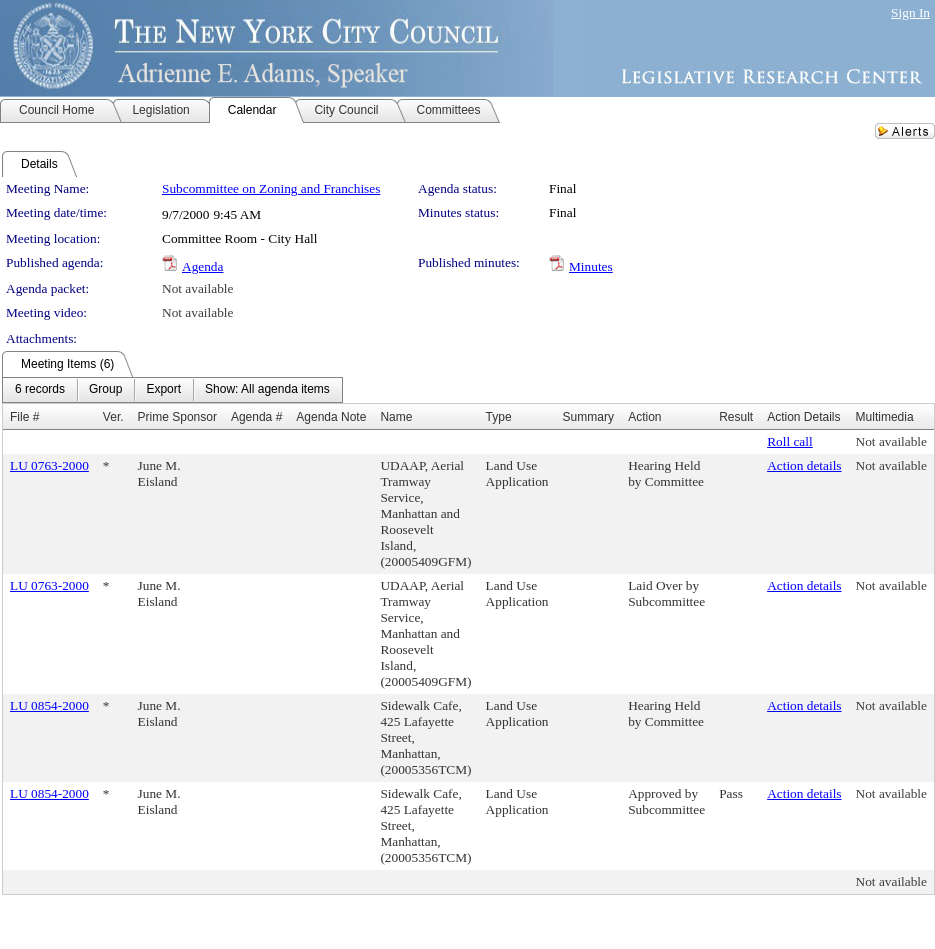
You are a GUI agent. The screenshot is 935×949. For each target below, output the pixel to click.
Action (644, 417)
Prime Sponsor (177, 417)
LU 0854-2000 (49, 705)
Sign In (910, 12)
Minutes (591, 266)
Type (499, 417)
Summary (588, 417)
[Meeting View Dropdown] (267, 390)
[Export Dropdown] (163, 390)
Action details (804, 465)
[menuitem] (40, 390)
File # (24, 417)
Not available (197, 288)
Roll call (790, 441)
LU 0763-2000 (49, 465)
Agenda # (256, 417)
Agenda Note (331, 417)
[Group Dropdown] (105, 390)
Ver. (113, 417)
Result (736, 417)
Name (396, 417)
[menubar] (172, 390)
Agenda (202, 266)
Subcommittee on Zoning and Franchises (271, 188)
